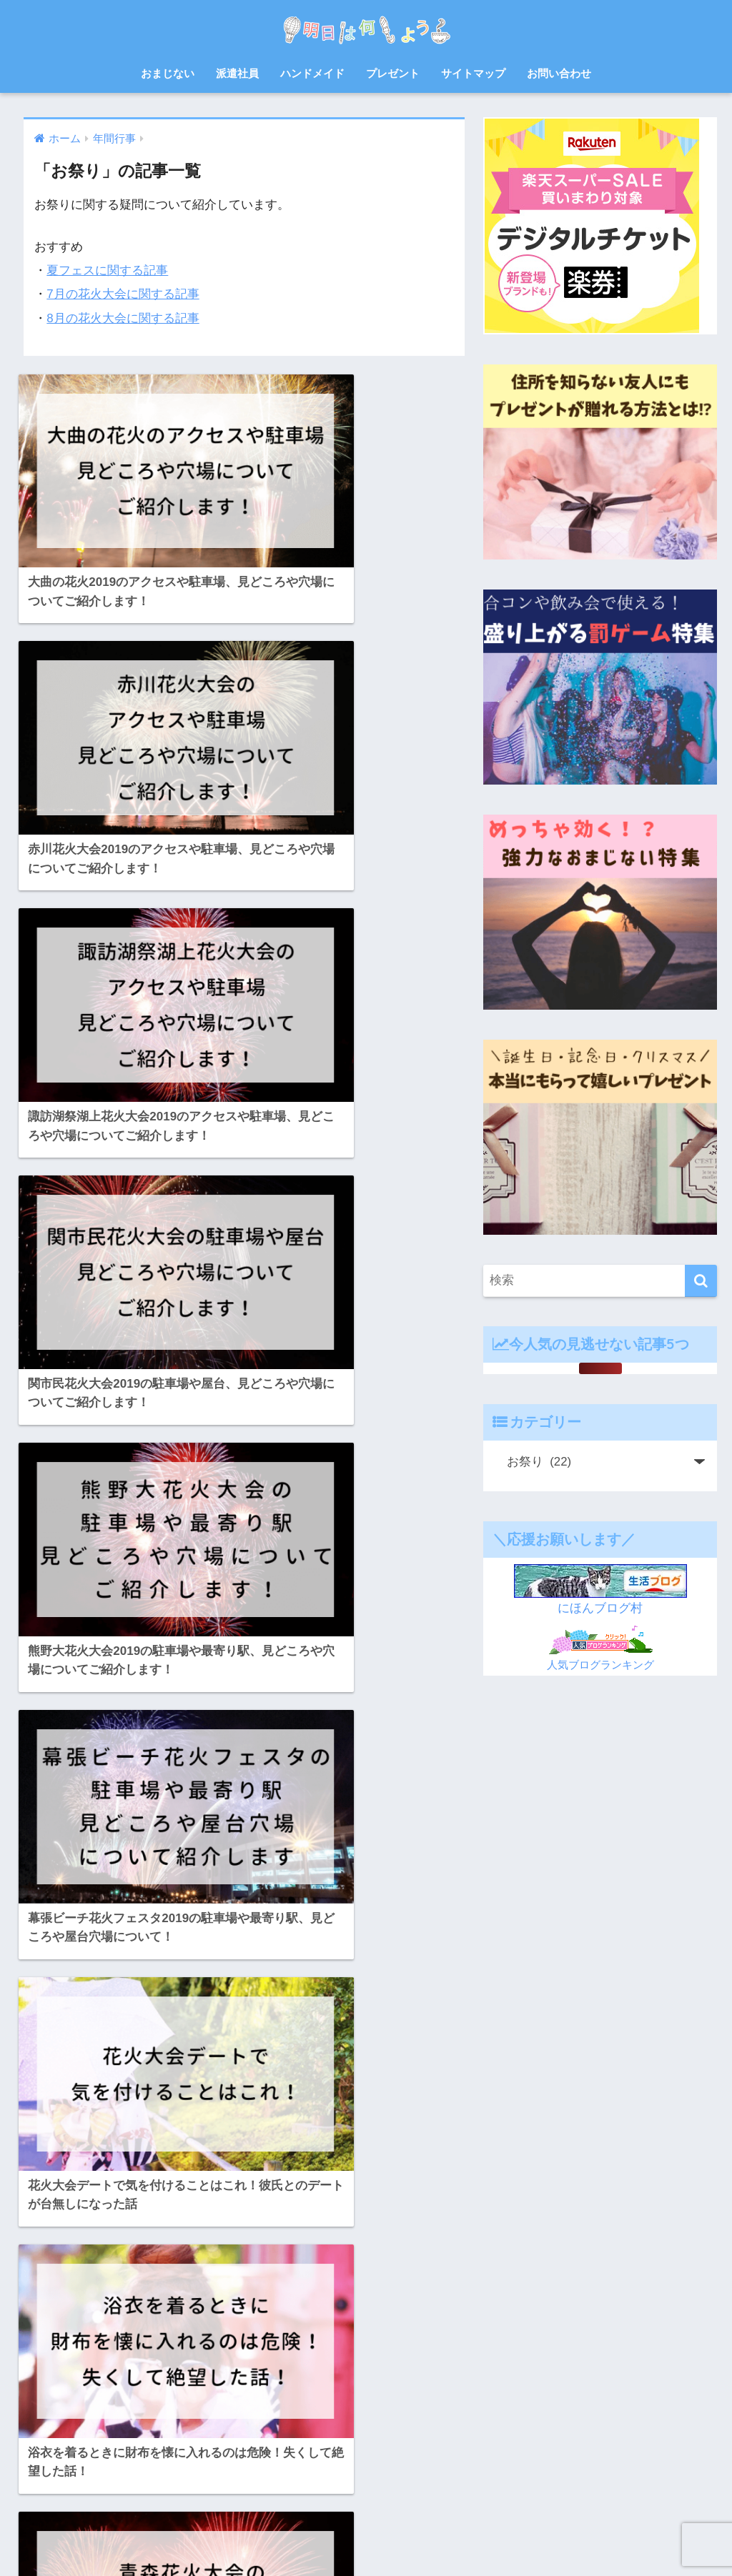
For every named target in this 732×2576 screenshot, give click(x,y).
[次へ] (285, 2094)
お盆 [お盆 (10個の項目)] (214, 2253)
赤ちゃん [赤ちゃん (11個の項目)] (121, 2432)
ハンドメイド (312, 73)
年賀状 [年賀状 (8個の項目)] (249, 2356)
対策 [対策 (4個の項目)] (174, 2356)
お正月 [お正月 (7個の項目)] (174, 2253)
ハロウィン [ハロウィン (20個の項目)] (185, 2304)
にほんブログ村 (600, 1608)
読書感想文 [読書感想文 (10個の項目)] (63, 2432)
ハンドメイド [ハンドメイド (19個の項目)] (251, 2304)
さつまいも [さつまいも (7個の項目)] (63, 2279)
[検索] (701, 1281)
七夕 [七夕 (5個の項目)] (243, 2330)
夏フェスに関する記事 (107, 270)
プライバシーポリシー (467, 2537)
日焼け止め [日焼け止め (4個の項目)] (134, 2382)
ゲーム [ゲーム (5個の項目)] (317, 2279)
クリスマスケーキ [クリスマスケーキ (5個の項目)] (251, 2279)
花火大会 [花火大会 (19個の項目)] (306, 2407)
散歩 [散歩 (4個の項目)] (50, 2382)
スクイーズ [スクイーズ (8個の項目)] (125, 2304)
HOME (366, 2507)
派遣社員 (237, 73)
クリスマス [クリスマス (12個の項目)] (177, 2279)
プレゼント (393, 73)
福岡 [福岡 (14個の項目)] (165, 2407)
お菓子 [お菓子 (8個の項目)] (298, 2253)
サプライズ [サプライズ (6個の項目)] (63, 2304)
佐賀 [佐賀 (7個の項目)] (313, 2330)
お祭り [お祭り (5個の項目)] (254, 2253)
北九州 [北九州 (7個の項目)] (99, 2356)
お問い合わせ (559, 73)
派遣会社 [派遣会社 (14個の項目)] (270, 2382)
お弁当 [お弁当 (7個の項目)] (131, 2253)
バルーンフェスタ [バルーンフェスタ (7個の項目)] (76, 2330)
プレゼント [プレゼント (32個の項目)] (150, 2330)
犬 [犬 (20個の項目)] (134, 2407)
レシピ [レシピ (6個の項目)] (203, 2330)
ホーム (233, 2537)
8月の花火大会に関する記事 (122, 317)
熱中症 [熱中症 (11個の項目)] (55, 2407)
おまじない (167, 73)
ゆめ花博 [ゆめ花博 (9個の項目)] (121, 2279)
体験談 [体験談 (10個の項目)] (55, 2356)
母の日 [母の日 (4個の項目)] (222, 2382)
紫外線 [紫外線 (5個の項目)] (205, 2407)
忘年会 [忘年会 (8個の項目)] (293, 2356)
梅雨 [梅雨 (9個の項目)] (183, 2382)
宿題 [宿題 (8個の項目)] (138, 2356)
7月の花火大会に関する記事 (122, 294)
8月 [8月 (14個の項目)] (49, 2253)
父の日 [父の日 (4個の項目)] (99, 2407)
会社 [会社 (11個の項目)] (278, 2330)
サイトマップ (473, 73)
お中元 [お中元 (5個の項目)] (86, 2253)
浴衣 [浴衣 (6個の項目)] (314, 2382)
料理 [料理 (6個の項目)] (86, 2382)
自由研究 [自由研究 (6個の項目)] (253, 2407)
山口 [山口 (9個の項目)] (209, 2356)
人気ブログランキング (600, 1665)
